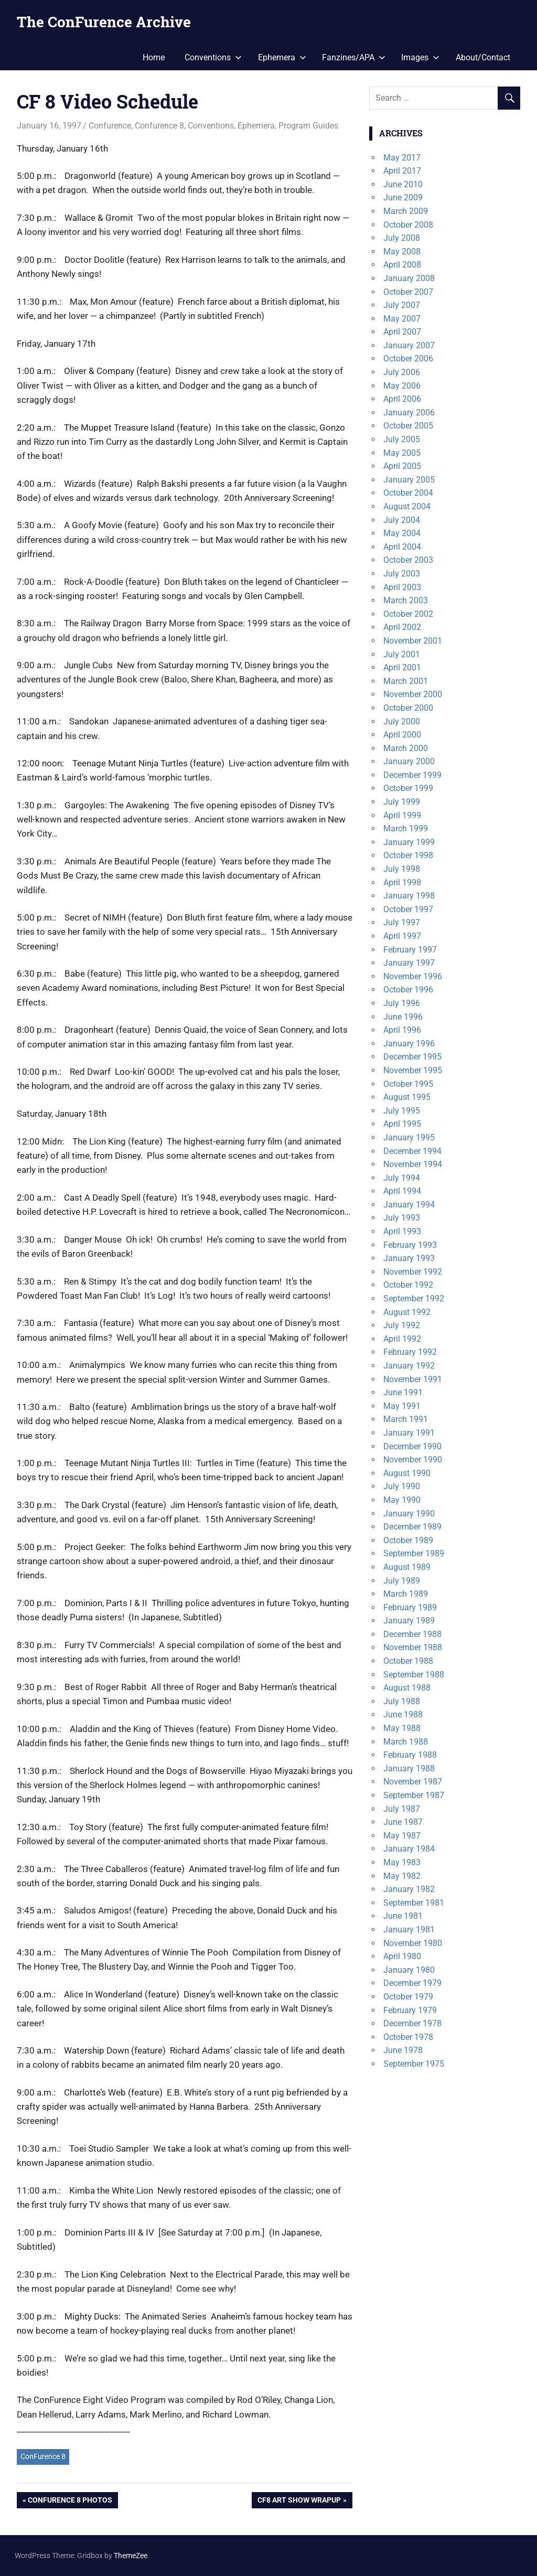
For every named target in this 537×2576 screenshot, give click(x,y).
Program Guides (308, 126)
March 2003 (405, 600)
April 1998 (402, 883)
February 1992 (410, 1352)
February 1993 (410, 1245)
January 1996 (409, 1044)
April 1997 (402, 936)
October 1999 (408, 788)
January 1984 (409, 1849)
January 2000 (409, 761)
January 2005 (409, 480)
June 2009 (403, 197)
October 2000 (408, 708)
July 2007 (401, 305)
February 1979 (410, 2010)
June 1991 (403, 1392)
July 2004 (401, 520)
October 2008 (408, 225)
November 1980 (412, 1943)
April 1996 (402, 1030)
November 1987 (412, 1782)
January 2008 (409, 278)
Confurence (110, 126)
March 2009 (405, 211)
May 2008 (402, 251)
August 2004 (407, 506)
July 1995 (401, 1111)
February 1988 (410, 1755)
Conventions (213, 57)
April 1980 (402, 1956)
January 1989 (409, 1621)
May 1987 (402, 1836)
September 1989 (413, 1553)
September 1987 (413, 1795)
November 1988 (412, 1647)
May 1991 (402, 1406)
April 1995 (402, 1124)
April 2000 (402, 735)
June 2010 (403, 184)
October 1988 (408, 1661)
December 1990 (412, 1446)
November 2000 (412, 694)
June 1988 (403, 1714)
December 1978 (412, 2023)
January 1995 (409, 1137)
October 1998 (408, 855)
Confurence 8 (159, 126)
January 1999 (409, 842)
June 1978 (403, 2050)
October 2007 (408, 292)
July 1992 (401, 1325)
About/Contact (483, 57)
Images (420, 57)
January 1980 (409, 1970)
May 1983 (402, 1862)
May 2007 (402, 319)
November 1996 (412, 976)
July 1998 (401, 869)
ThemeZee (130, 2555)
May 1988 (402, 1728)
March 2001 (405, 681)
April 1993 (402, 1231)
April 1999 (402, 815)
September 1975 (413, 2064)
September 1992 (413, 1298)
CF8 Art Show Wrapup (299, 2501)
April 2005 (402, 466)
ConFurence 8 (43, 2456)
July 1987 (401, 1809)
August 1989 (407, 1567)
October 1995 (408, 1084)
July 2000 (401, 721)
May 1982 (402, 1876)
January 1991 (409, 1433)
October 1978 (408, 2037)
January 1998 (409, 896)
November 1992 (412, 1272)
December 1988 (412, 1634)
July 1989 (401, 1581)
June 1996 (403, 1017)
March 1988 (405, 1742)
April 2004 (402, 547)
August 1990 (407, 1473)
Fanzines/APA (353, 57)
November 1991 (412, 1379)
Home (154, 57)
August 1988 (407, 1688)
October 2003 (408, 560)
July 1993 (401, 1218)
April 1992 (402, 1339)
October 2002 (408, 614)
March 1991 (405, 1419)
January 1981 (409, 1929)
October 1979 (408, 1997)
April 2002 (402, 627)
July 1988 (401, 1701)
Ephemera (282, 57)
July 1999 (401, 802)
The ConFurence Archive (104, 21)
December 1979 (412, 1983)
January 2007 (409, 345)
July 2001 (401, 654)
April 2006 (402, 399)
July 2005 (401, 439)
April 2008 (402, 265)
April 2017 (402, 171)
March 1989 (405, 1594)
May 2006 (402, 386)
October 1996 (408, 990)
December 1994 (412, 1151)
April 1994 (402, 1191)
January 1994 (409, 1205)
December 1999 (412, 775)
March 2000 (405, 748)
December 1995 (412, 1057)
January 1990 (409, 1514)
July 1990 (401, 1486)
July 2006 (401, 372)
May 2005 (402, 453)
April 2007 (402, 332)
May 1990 (402, 1500)
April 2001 (402, 667)
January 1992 (409, 1366)
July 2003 (401, 574)
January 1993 (409, 1258)
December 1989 (412, 1527)
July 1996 (401, 1003)
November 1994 (412, 1164)
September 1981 (413, 1903)
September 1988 (413, 1675)
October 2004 (408, 493)
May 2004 (402, 533)
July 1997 (401, 922)
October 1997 (408, 909)
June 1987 (403, 1822)
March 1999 (405, 828)
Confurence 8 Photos (69, 2501)
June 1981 (403, 1916)
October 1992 (408, 1285)
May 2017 (402, 158)
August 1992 (407, 1312)
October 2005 (408, 426)
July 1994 (401, 1178)
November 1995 (412, 1070)
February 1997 (410, 950)
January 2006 (409, 413)
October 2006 (408, 359)
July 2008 (401, 238)
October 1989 (408, 1540)
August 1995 (407, 1097)
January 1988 (409, 1768)
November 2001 (412, 641)
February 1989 (410, 1607)
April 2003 (402, 587)
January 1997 (409, 963)
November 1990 (412, 1460)
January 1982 (409, 1889)
